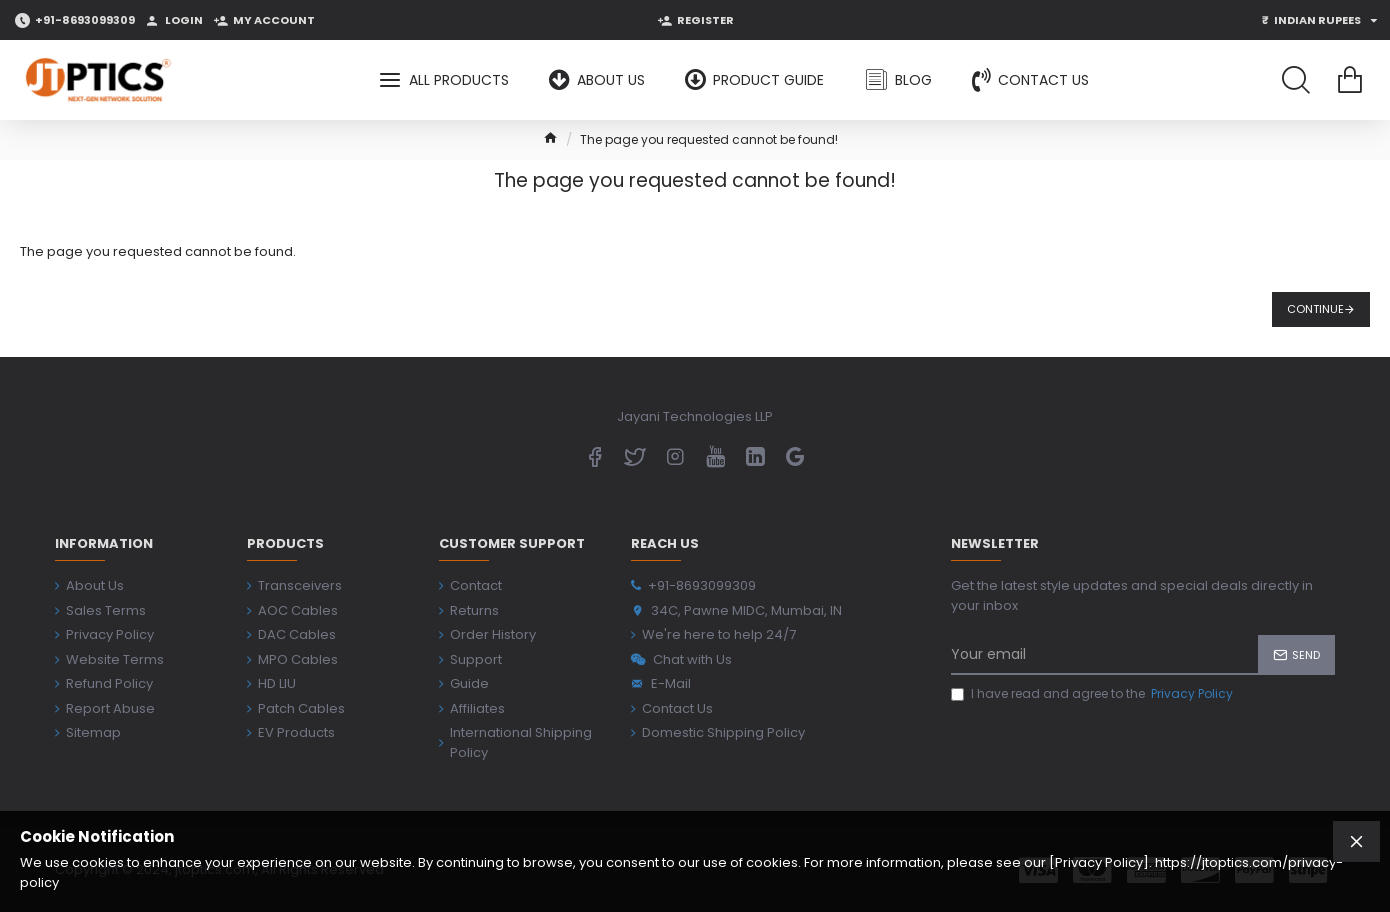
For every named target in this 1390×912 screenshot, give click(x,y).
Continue (1315, 309)
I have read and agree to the (1093, 694)
